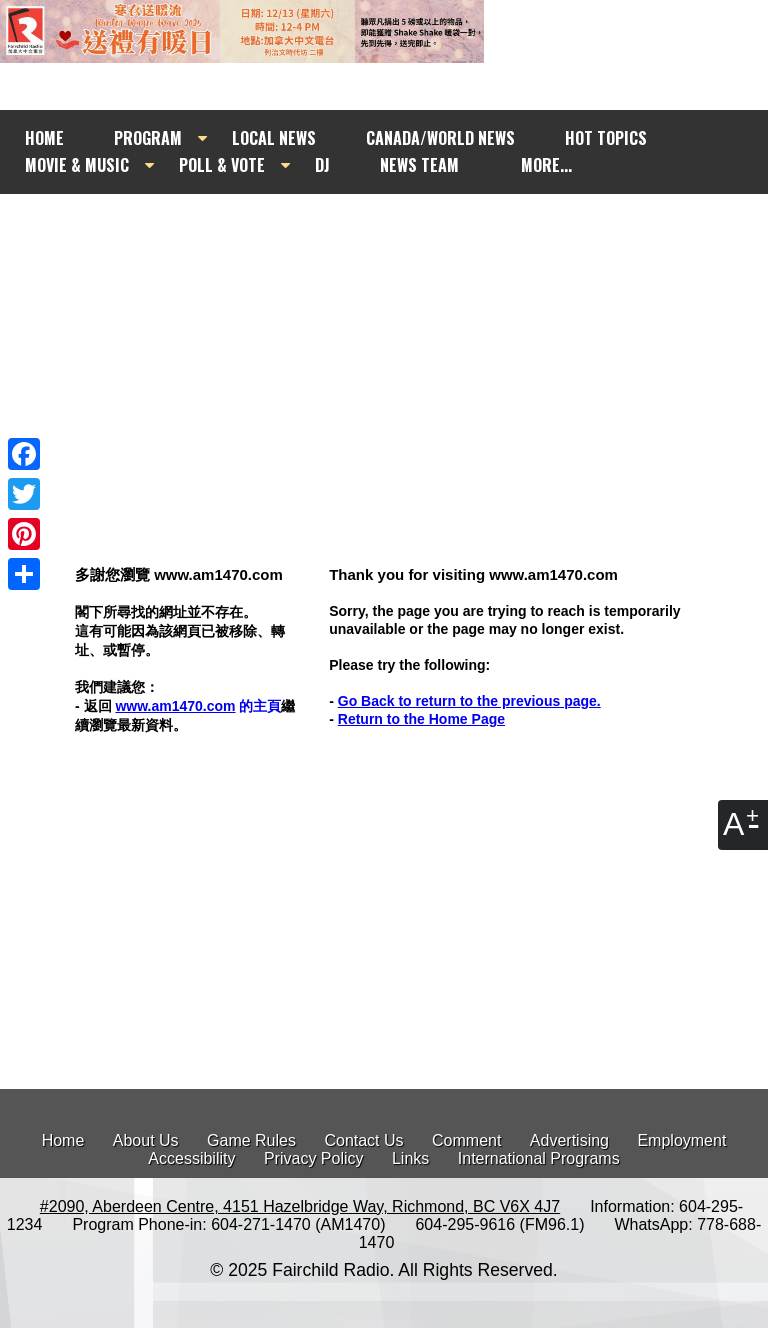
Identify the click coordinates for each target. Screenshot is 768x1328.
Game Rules (251, 1140)
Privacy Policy (314, 1158)
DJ (322, 165)
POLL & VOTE (222, 165)
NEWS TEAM (419, 165)
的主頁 (198, 706)
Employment (681, 1140)
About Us (146, 1140)
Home (63, 1140)
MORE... (546, 165)
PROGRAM (148, 138)
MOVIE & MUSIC (77, 165)
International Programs (539, 1158)
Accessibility (191, 1158)
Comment (466, 1140)
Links (410, 1158)
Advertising (569, 1140)
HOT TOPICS (606, 138)
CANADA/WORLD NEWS (440, 138)
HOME (44, 138)
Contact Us (363, 1140)
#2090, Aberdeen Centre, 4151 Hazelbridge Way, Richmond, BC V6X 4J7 (300, 1206)
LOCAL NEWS (274, 138)
